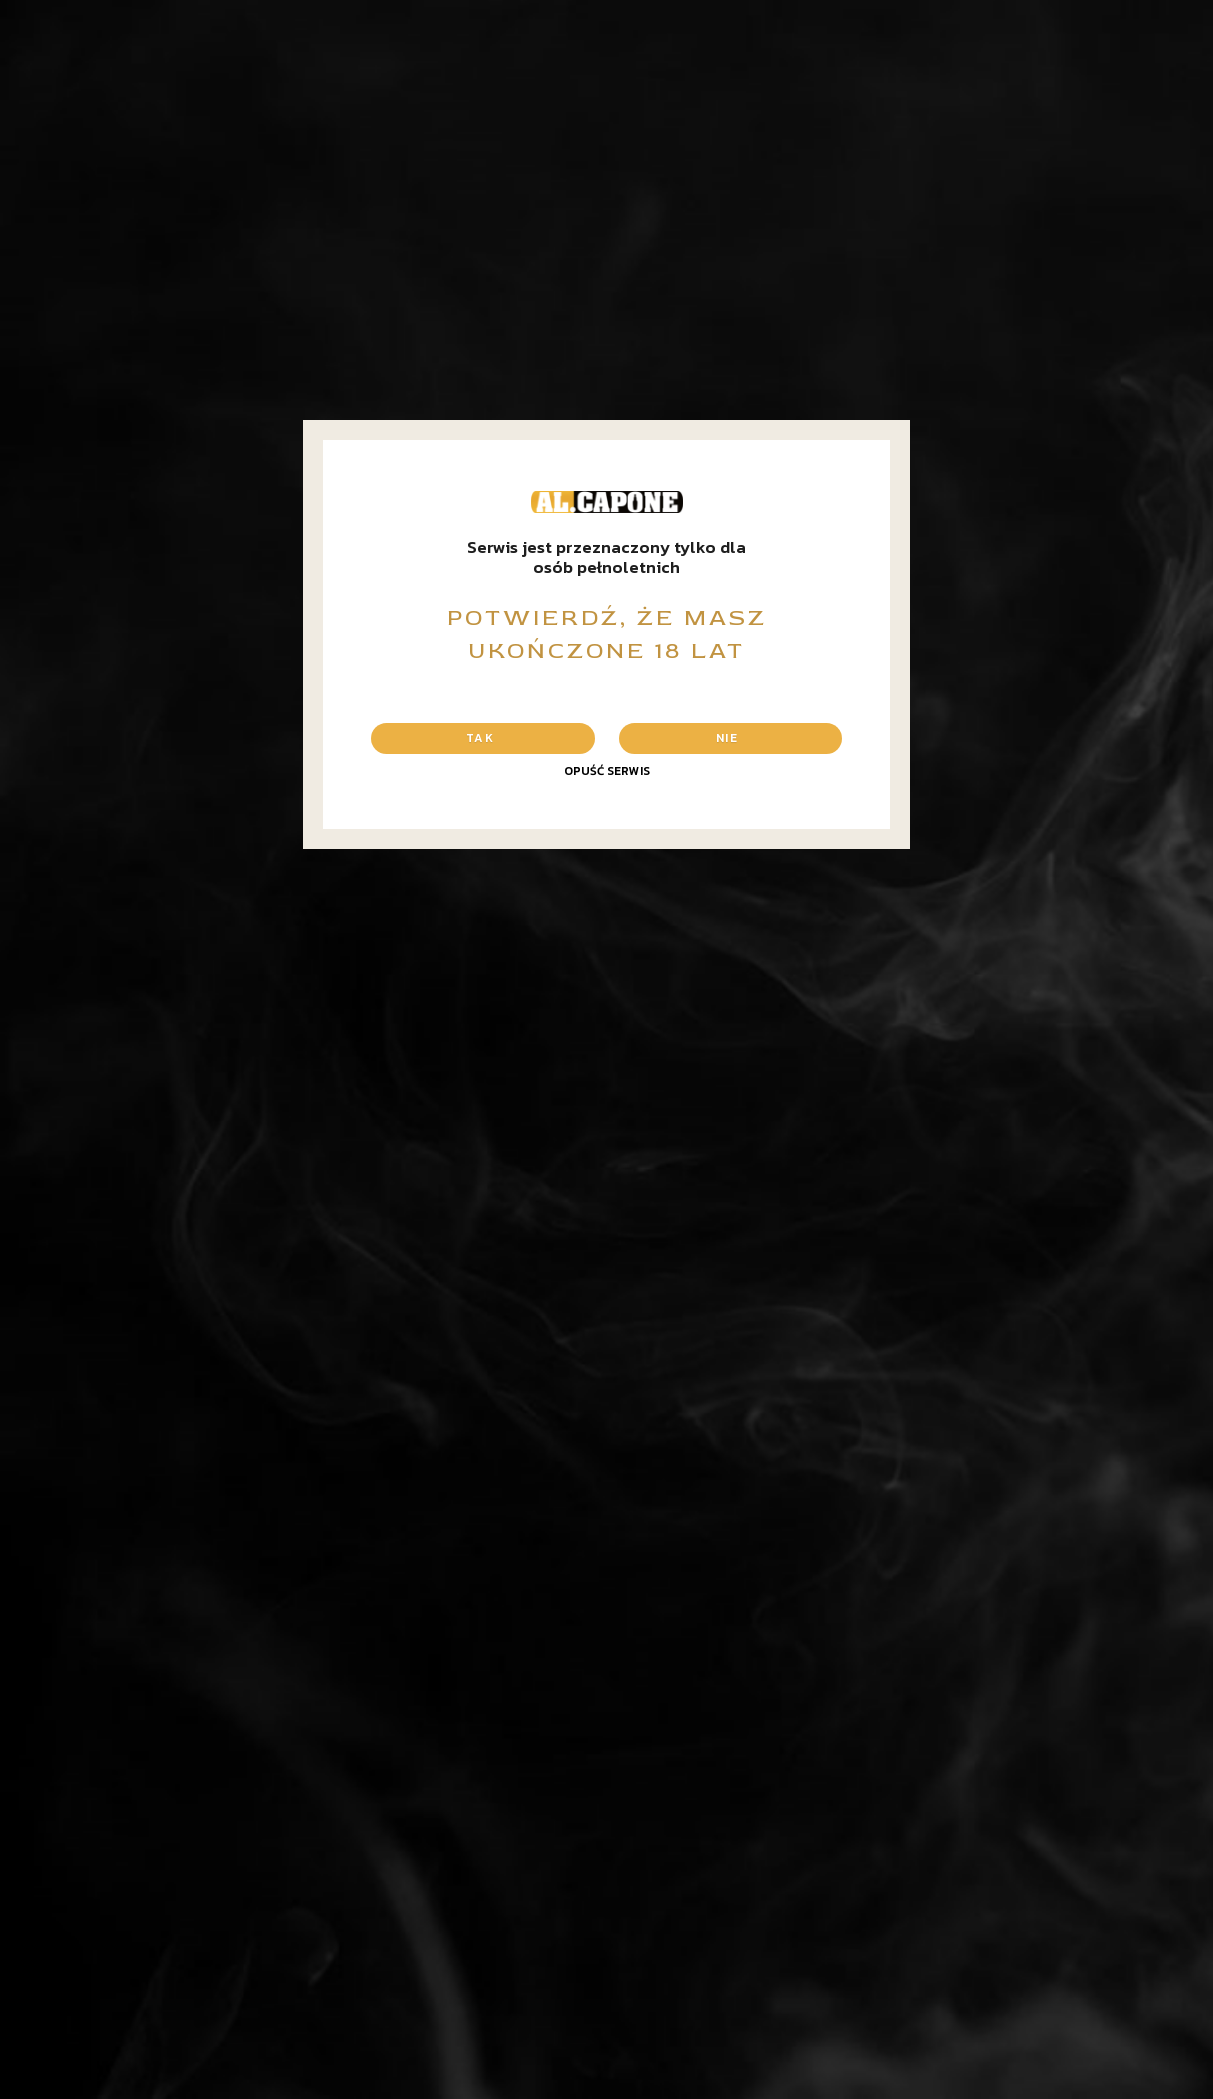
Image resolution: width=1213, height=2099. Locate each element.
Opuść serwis (607, 771)
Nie (727, 738)
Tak (480, 738)
